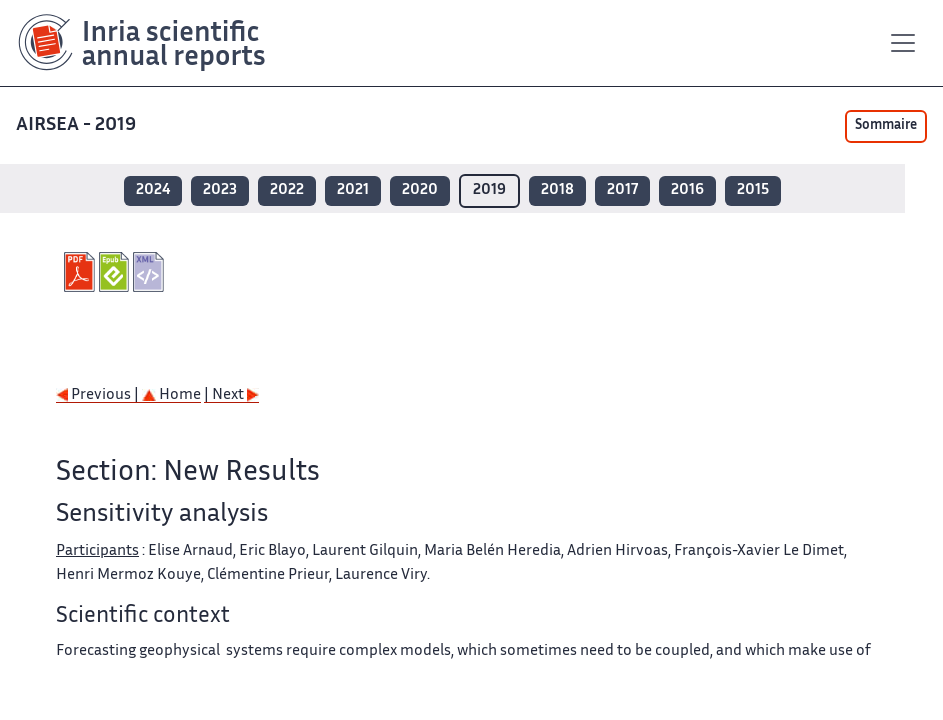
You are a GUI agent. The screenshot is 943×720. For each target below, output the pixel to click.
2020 (420, 190)
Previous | (99, 395)
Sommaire (886, 126)
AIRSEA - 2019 (78, 125)
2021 (353, 190)
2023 (220, 190)
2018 (557, 190)
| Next (231, 395)
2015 (753, 190)
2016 (687, 190)
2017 (622, 190)
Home (171, 395)
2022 (287, 190)
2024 (153, 190)
